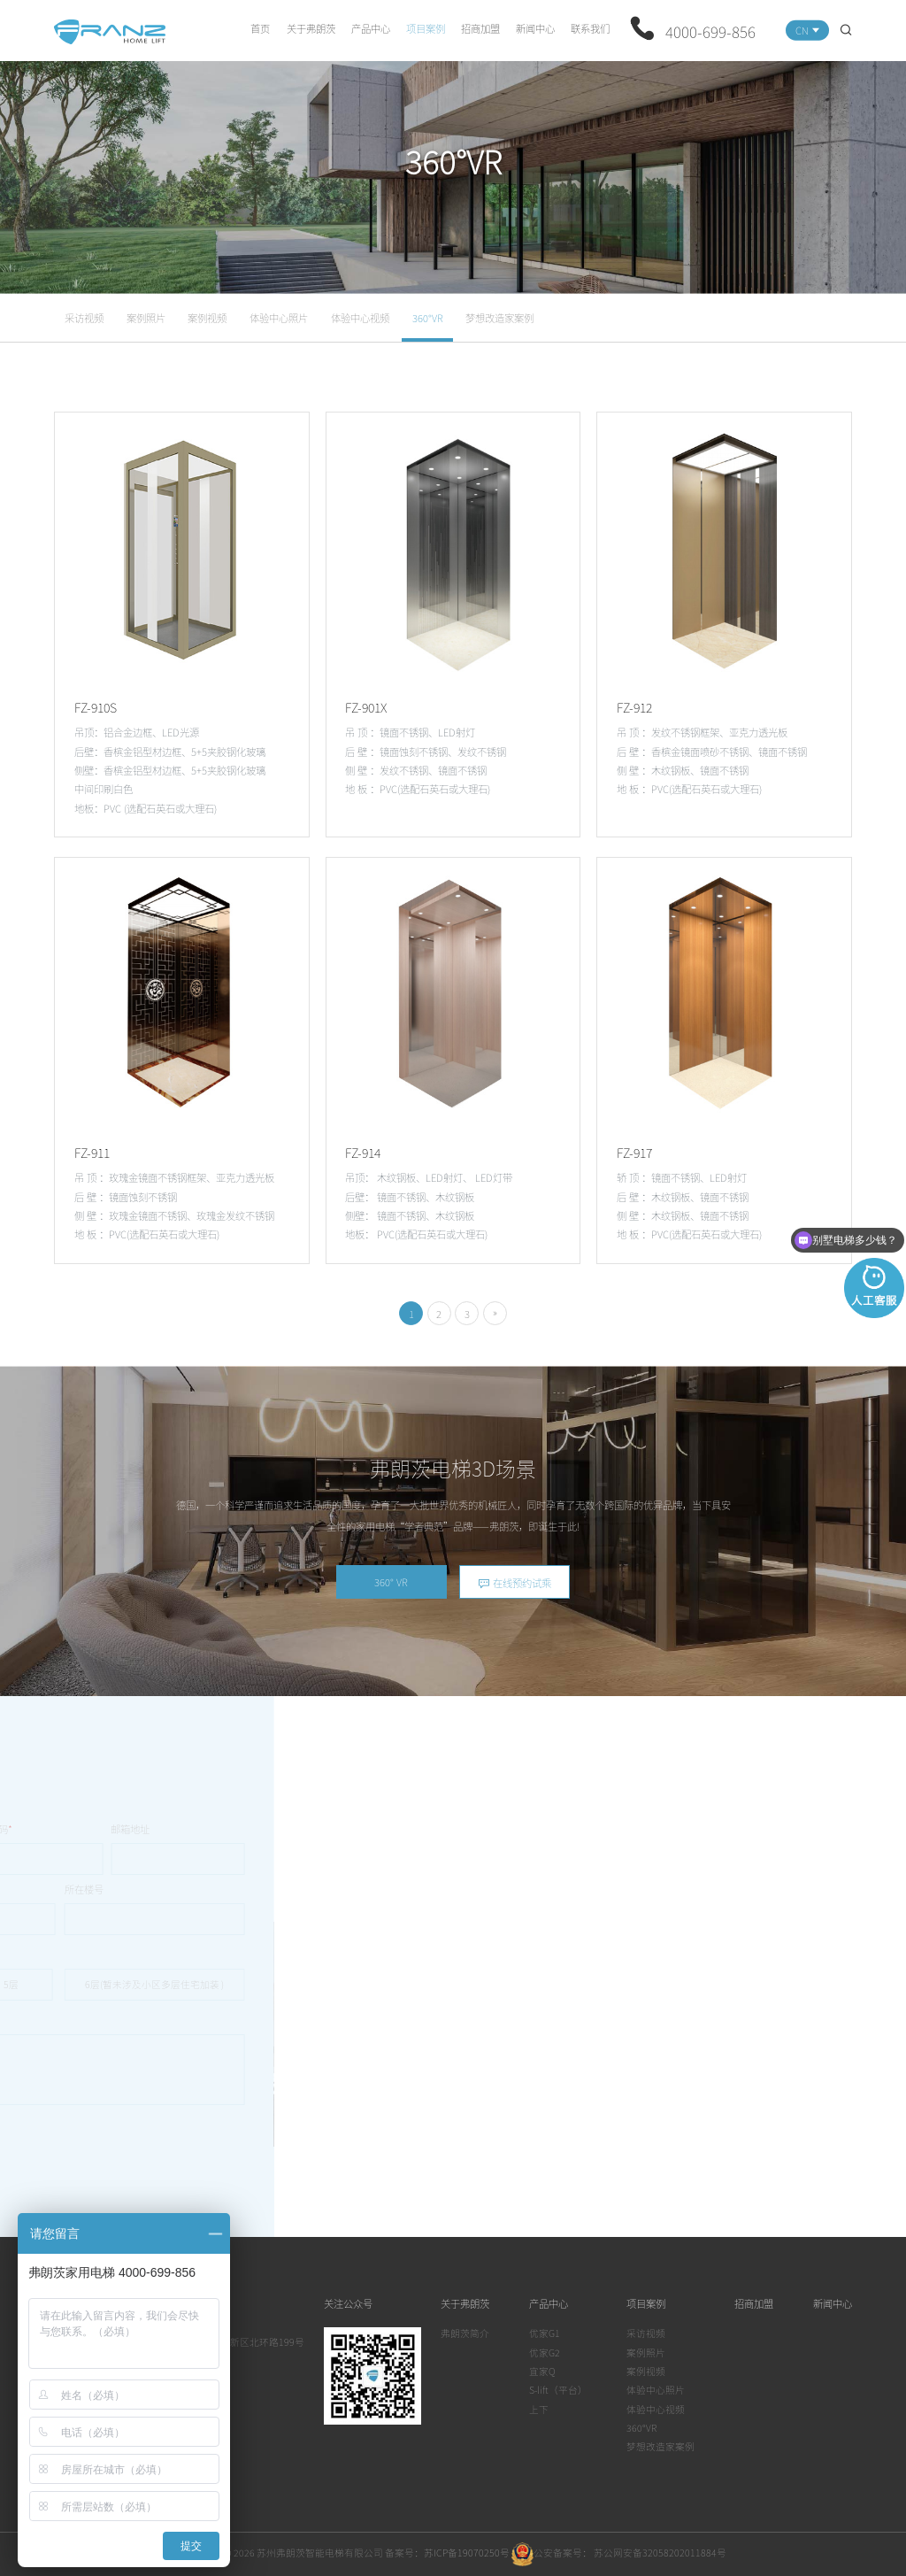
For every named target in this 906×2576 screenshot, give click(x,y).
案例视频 (207, 318)
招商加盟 (480, 28)
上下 (539, 2409)
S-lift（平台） (558, 2389)
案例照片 (146, 318)
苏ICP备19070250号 (467, 2552)
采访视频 (84, 318)
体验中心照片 (279, 318)
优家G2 (544, 2352)
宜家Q (542, 2371)
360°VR (427, 318)
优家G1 (544, 2333)
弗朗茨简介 (465, 2333)
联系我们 (590, 28)
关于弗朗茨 (311, 28)
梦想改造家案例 (499, 318)
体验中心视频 (360, 318)
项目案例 (425, 28)
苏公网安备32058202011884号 (659, 2552)
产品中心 (370, 28)
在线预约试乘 (514, 1583)
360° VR (391, 1582)
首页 (260, 28)
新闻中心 (535, 28)
